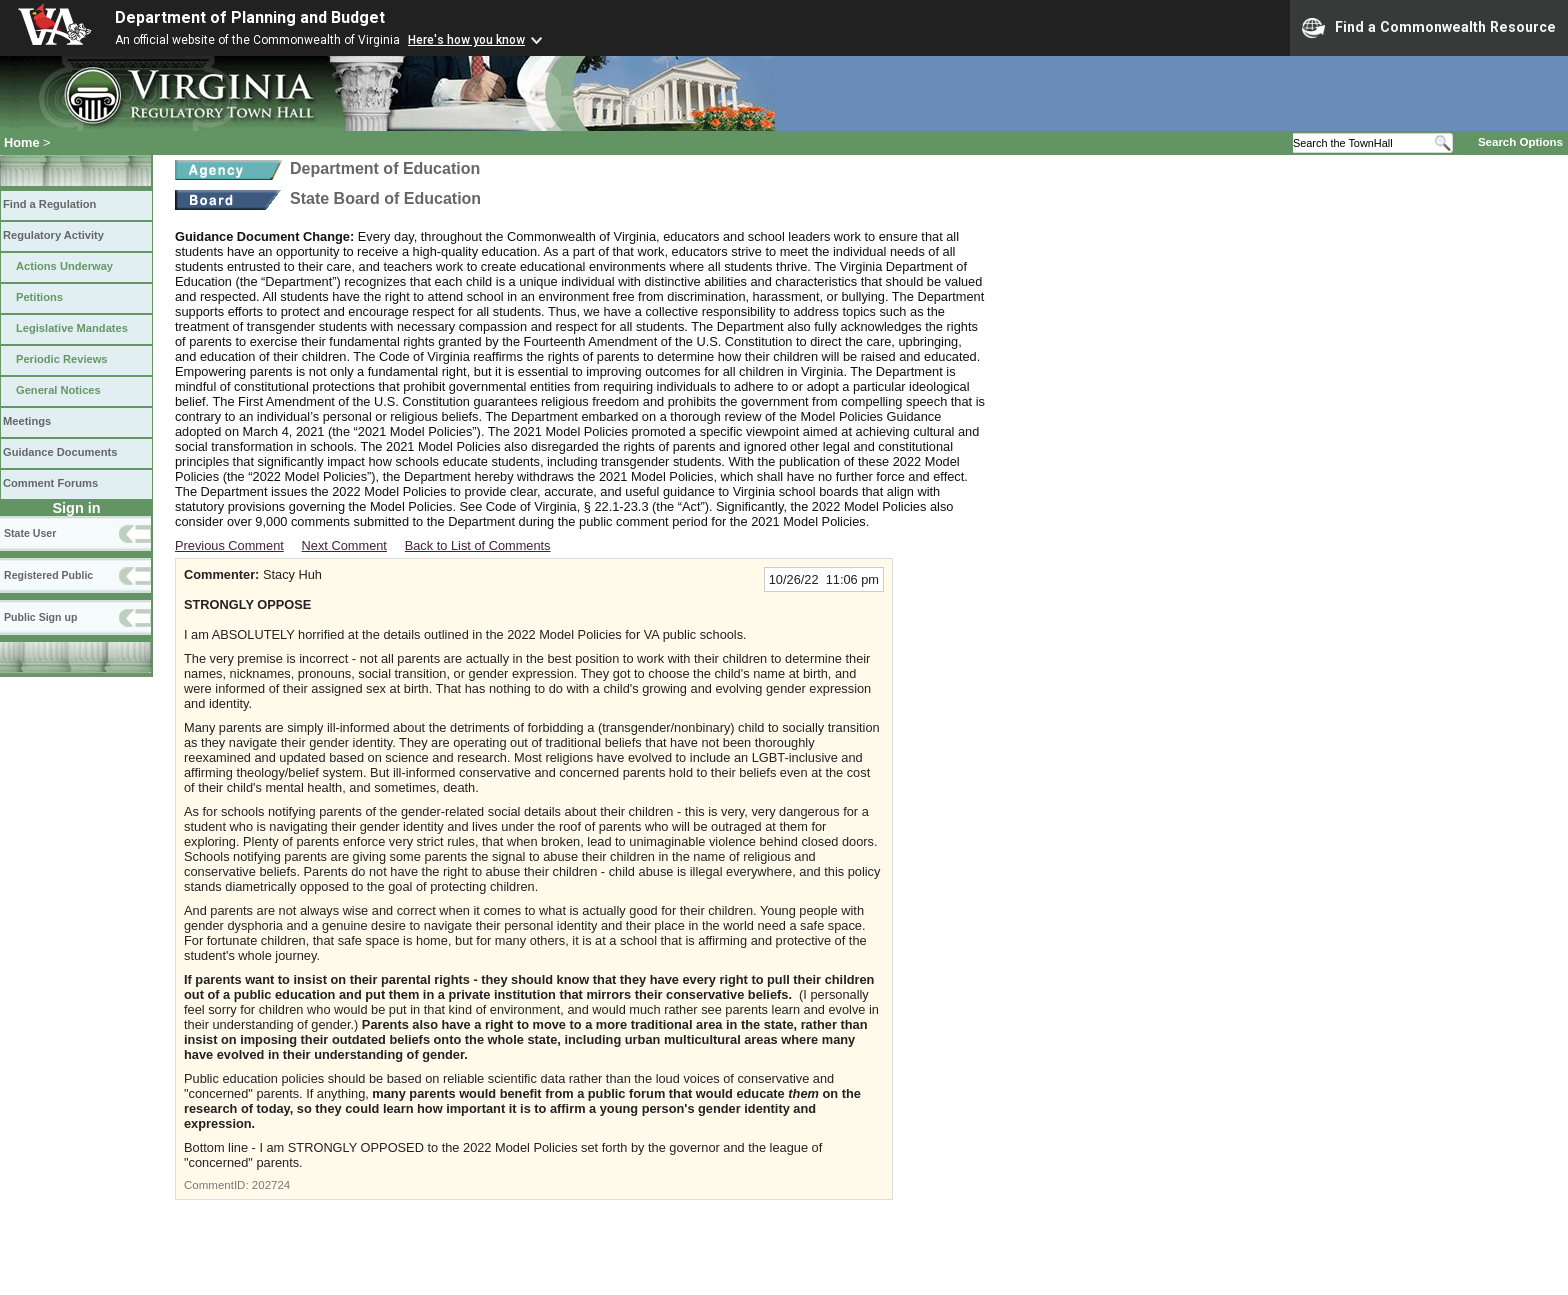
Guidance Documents (60, 452)
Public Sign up (40, 617)
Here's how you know (466, 40)
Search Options (1520, 142)
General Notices (58, 390)
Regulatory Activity (53, 235)
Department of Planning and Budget (250, 17)
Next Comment (344, 545)
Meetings (27, 421)
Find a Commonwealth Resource (1429, 28)
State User (30, 533)
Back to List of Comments (478, 545)
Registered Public (48, 575)
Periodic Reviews (62, 359)
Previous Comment (229, 545)
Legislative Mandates (72, 328)
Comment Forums (50, 483)
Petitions (39, 297)
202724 (271, 1185)
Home (22, 142)
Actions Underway (64, 266)
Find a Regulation (49, 204)
